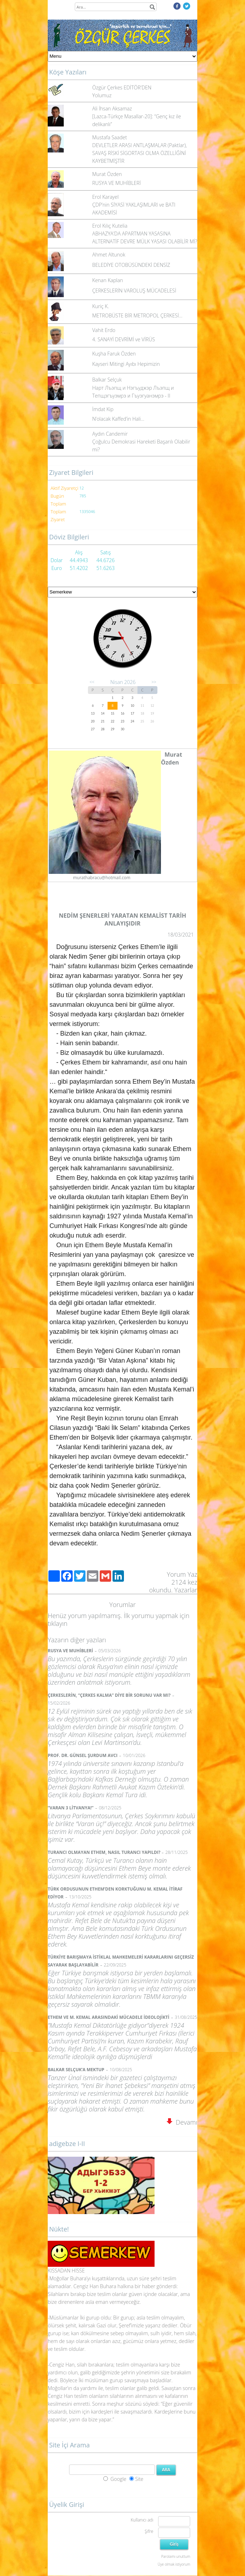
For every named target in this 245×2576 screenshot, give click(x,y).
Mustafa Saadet (109, 137)
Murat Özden (107, 174)
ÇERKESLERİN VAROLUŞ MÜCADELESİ (134, 290)
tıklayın (57, 1623)
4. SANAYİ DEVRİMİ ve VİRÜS (123, 339)
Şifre (149, 2531)
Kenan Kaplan (107, 280)
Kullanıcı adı (142, 2520)
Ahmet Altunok (108, 254)
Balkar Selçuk (107, 379)
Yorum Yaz (182, 1574)
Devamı (182, 2122)
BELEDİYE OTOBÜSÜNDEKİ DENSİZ (131, 264)
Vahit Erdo (103, 330)
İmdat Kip (103, 409)
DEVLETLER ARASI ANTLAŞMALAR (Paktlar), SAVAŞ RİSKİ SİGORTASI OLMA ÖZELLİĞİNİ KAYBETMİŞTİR (139, 153)
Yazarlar (186, 1590)
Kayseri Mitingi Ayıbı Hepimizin (126, 364)
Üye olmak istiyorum (174, 2564)
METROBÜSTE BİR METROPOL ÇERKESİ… (137, 315)
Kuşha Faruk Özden (114, 353)
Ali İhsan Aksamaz (112, 108)
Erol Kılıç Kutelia (109, 225)
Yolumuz (101, 95)
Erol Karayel (105, 196)
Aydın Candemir (110, 433)
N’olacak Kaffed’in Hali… (118, 418)
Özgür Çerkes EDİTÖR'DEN (121, 87)
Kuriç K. (100, 306)
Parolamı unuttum (175, 2556)
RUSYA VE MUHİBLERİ (116, 183)
